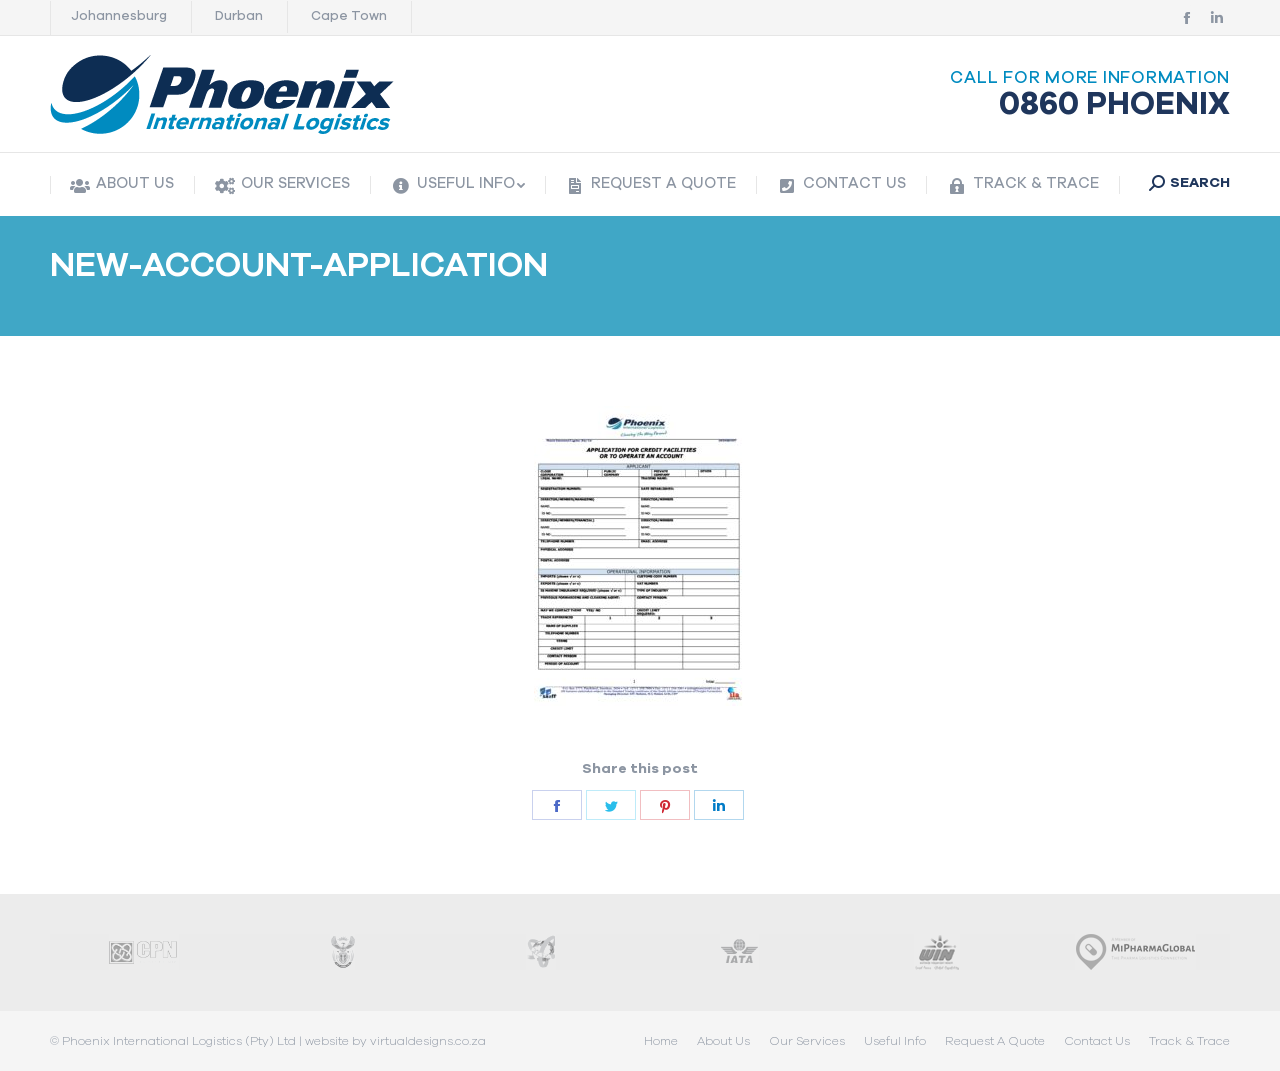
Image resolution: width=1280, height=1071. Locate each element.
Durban (239, 16)
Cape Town (349, 16)
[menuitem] (122, 185)
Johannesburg (119, 16)
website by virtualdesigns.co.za (395, 1041)
